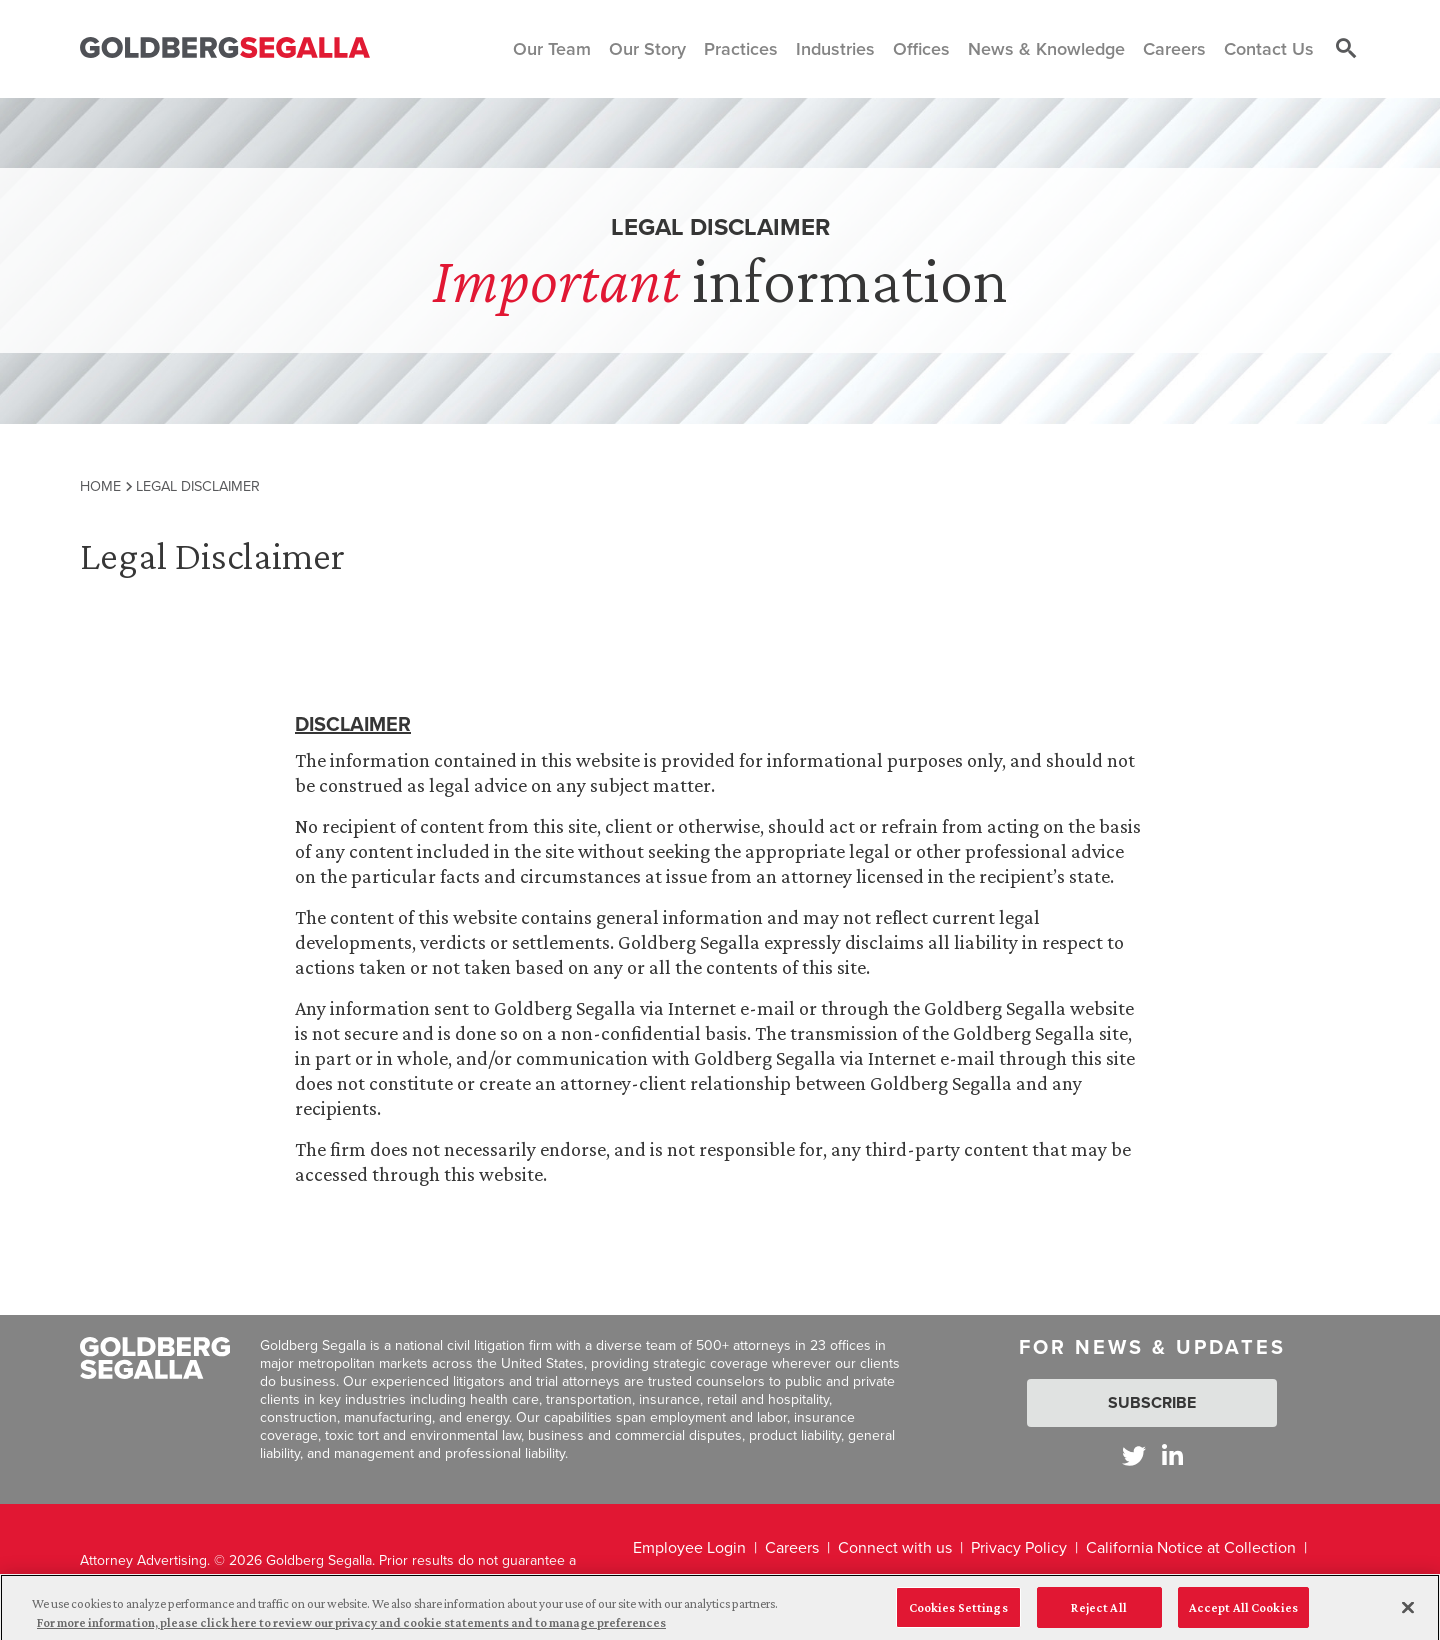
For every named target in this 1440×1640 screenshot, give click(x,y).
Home (100, 486)
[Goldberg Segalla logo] (225, 48)
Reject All (1098, 1614)
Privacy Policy (1019, 1547)
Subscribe (1152, 1402)
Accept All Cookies (1243, 1614)
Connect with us (895, 1547)
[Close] (1408, 1615)
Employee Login (689, 1547)
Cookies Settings (958, 1614)
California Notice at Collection (1191, 1547)
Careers (792, 1547)
